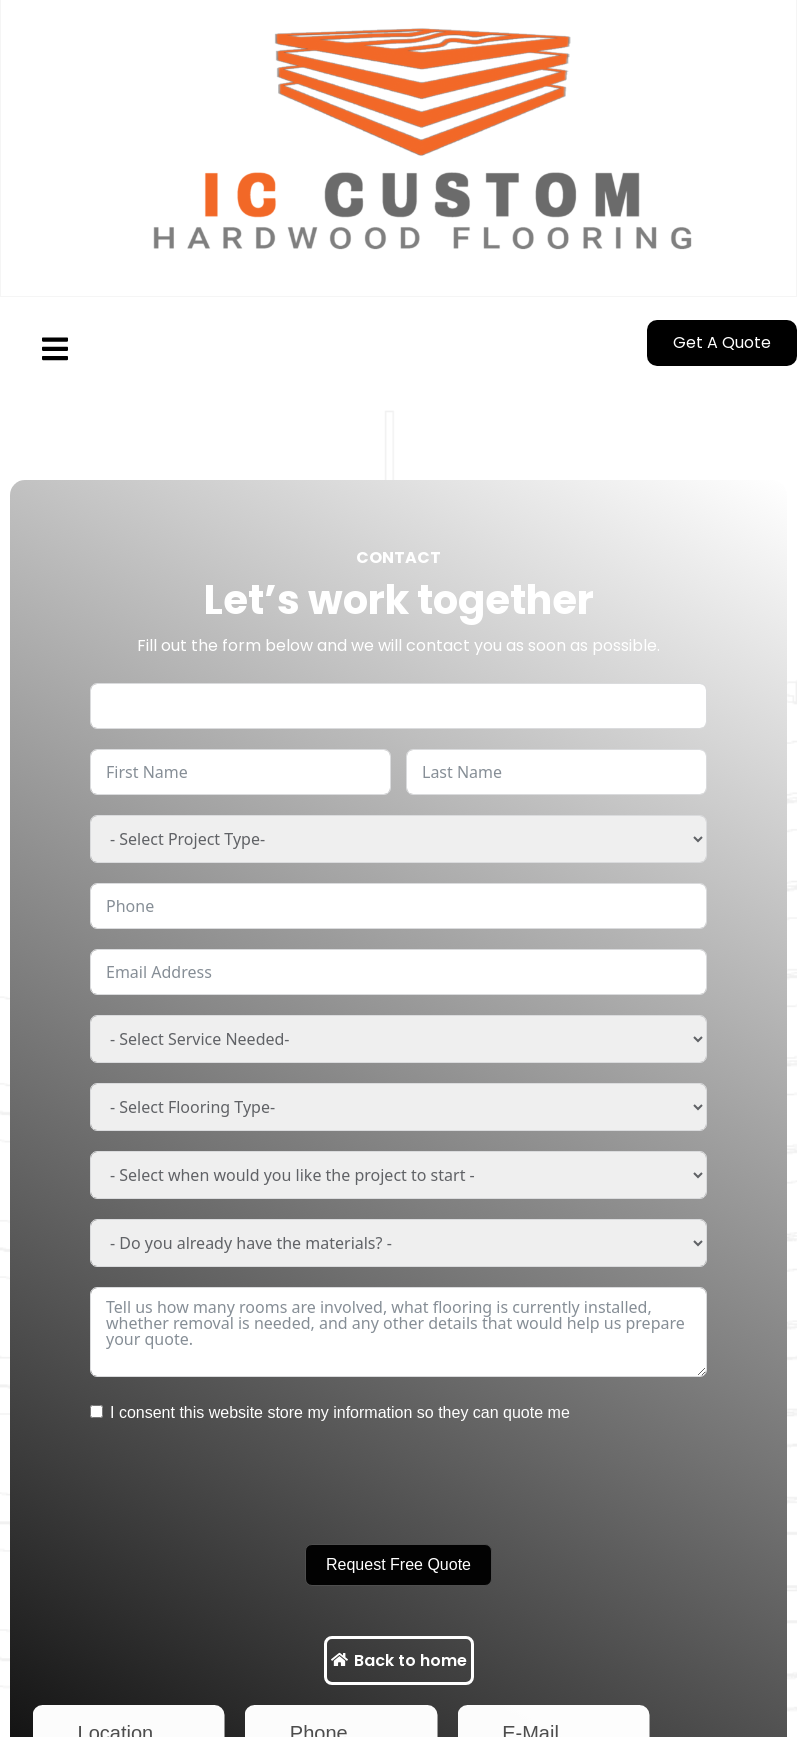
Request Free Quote (398, 1564)
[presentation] (242, 1485)
